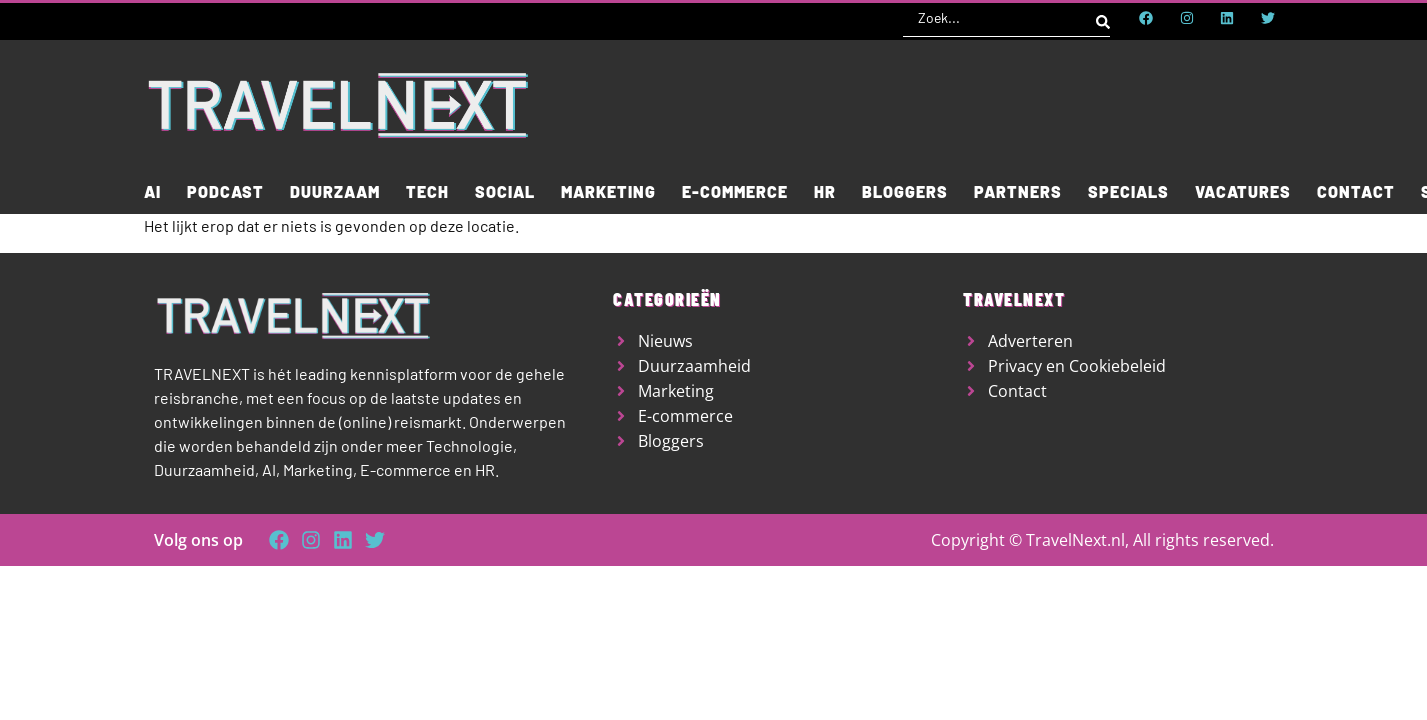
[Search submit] (1103, 18)
